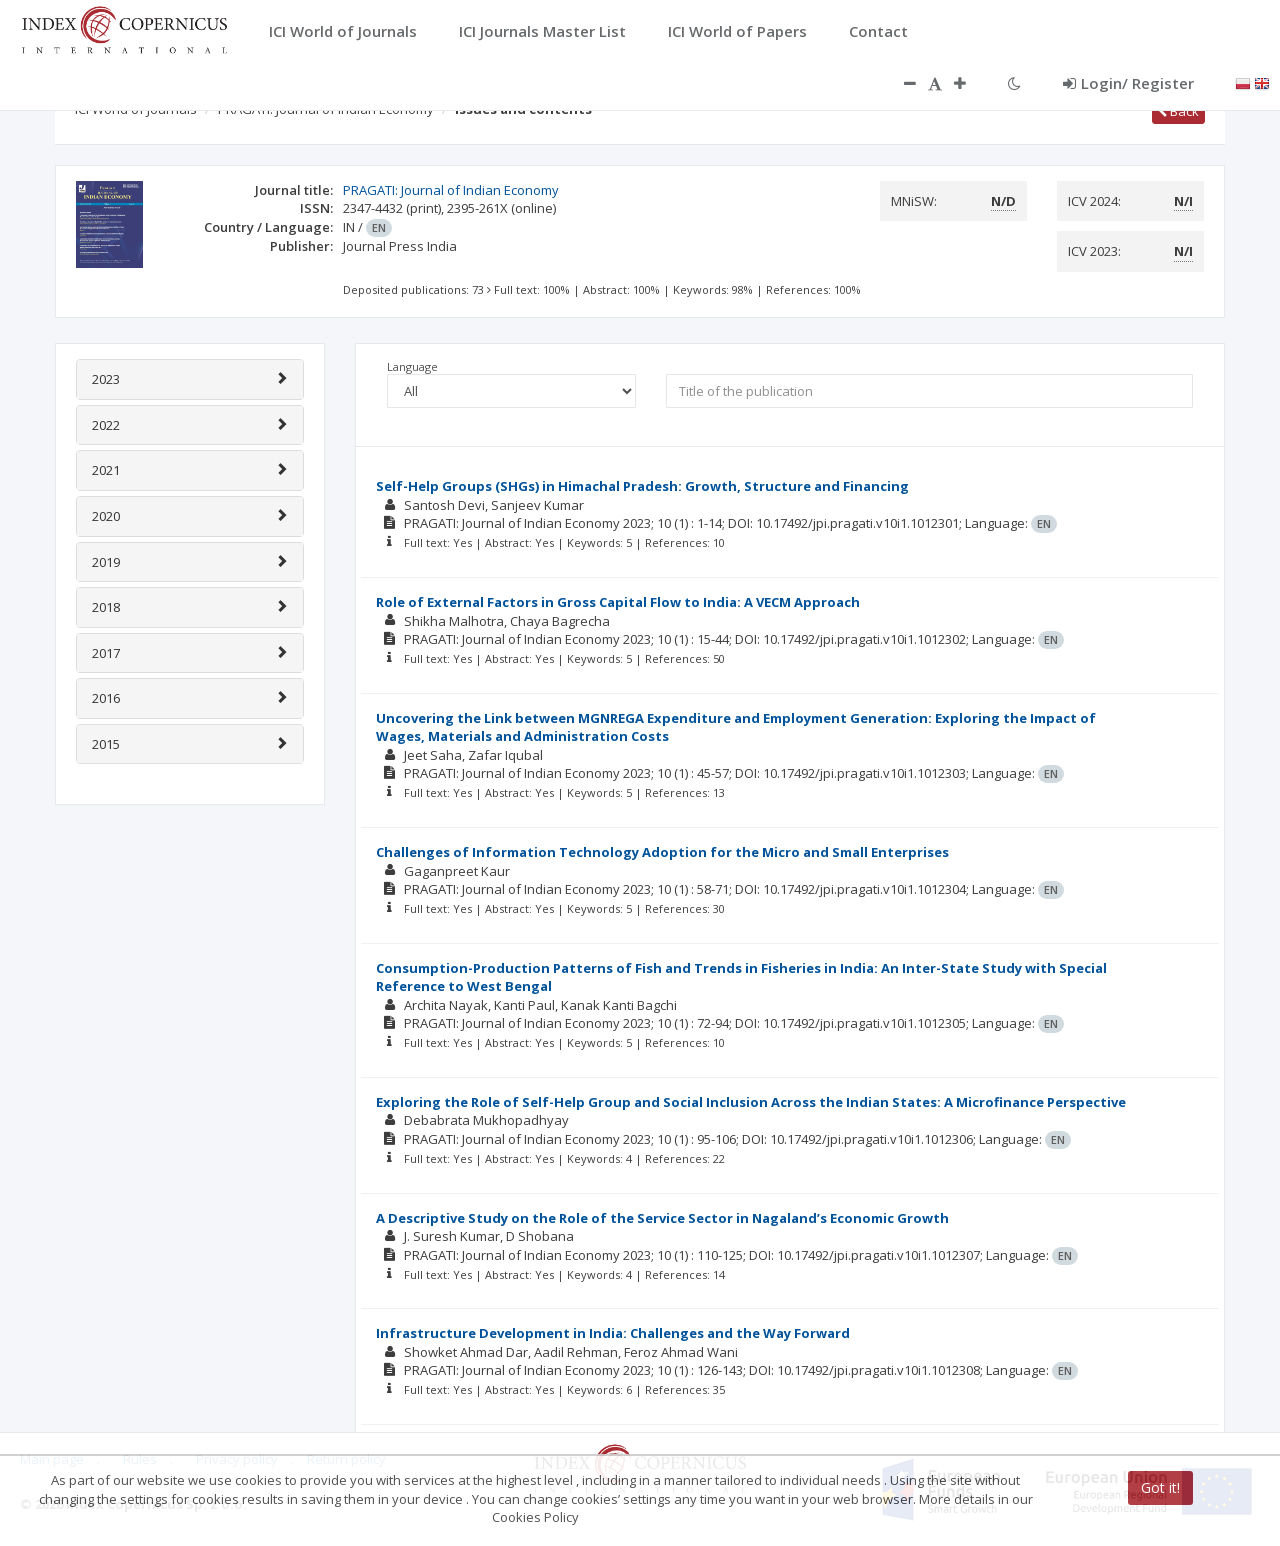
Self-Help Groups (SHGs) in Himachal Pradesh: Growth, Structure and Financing (642, 486)
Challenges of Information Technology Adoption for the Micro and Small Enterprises (662, 852)
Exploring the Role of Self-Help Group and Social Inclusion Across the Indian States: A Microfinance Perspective (751, 1102)
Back (1178, 111)
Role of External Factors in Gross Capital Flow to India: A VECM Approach (618, 602)
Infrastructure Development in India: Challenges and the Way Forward (613, 1333)
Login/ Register (1128, 83)
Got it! (1160, 1487)
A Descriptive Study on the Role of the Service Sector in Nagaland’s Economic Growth (662, 1218)
